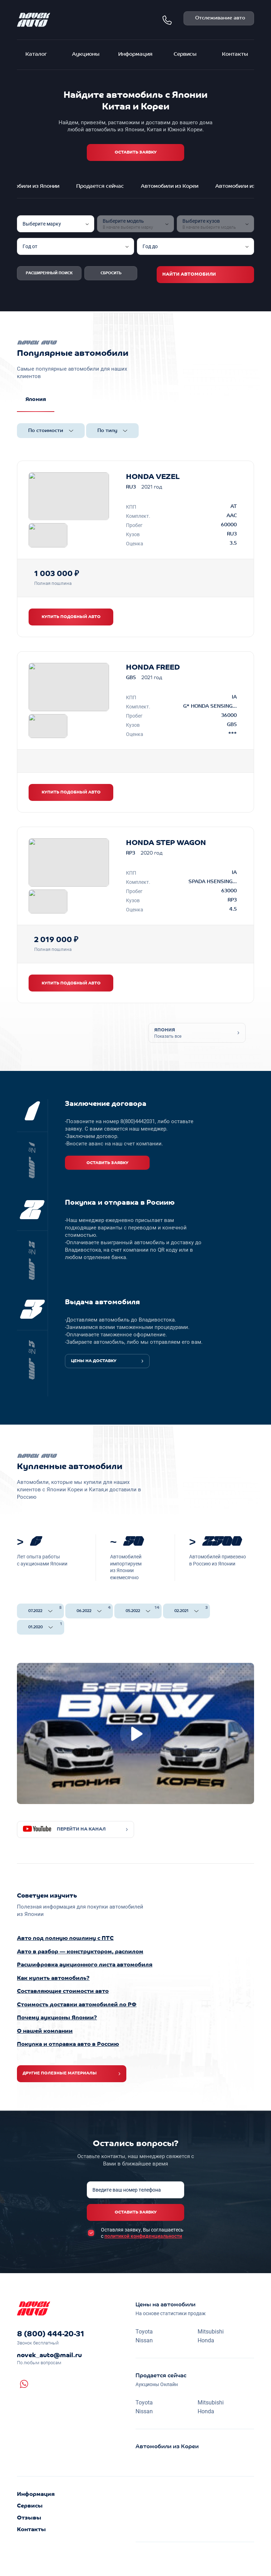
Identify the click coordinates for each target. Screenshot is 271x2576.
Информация (135, 54)
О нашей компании (45, 2031)
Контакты (235, 54)
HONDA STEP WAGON (166, 843)
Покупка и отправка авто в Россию (68, 2044)
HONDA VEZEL (153, 477)
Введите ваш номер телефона (126, 2190)
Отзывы (29, 2518)
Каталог (36, 54)
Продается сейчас (100, 186)
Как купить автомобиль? (53, 1978)
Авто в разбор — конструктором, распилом (80, 1952)
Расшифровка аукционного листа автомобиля (84, 1965)
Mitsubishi (211, 2331)
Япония (35, 399)
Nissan (144, 2340)
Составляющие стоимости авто (63, 1991)
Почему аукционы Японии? (57, 2018)
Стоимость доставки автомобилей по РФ (77, 2005)
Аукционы (86, 54)
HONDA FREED (153, 667)
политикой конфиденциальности (143, 2236)
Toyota (144, 2331)
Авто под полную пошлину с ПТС (65, 1938)
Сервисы (185, 54)
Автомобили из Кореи (169, 186)
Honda (206, 2340)
